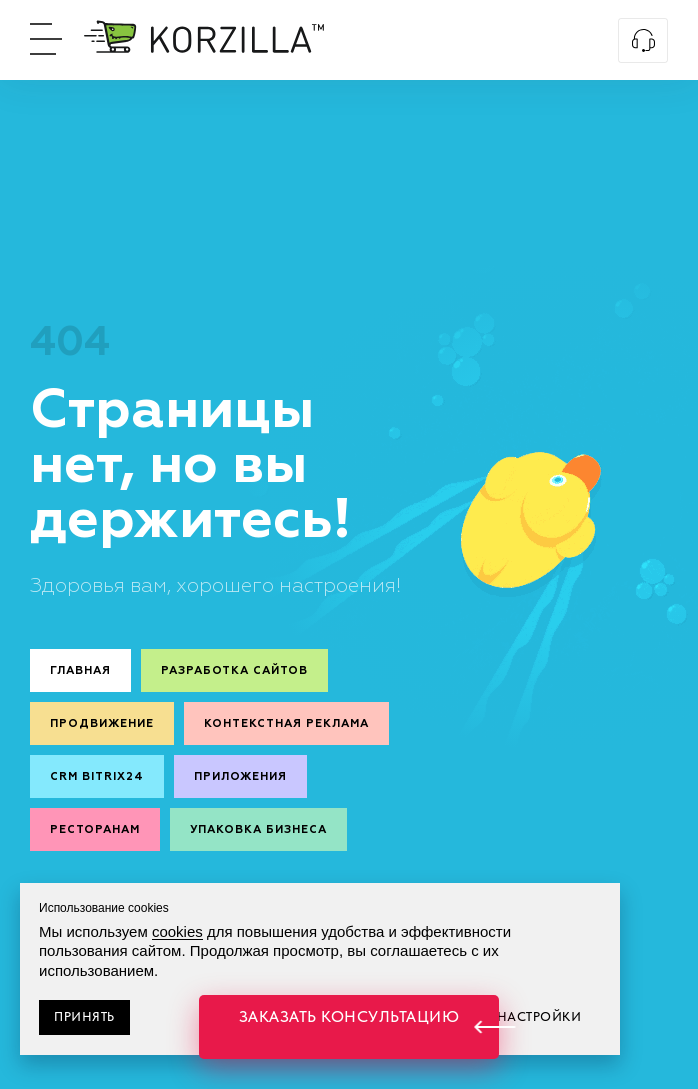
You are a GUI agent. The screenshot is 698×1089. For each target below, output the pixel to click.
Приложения (240, 776)
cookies (177, 931)
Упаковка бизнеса (258, 829)
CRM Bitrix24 (97, 776)
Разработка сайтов (234, 670)
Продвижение (102, 723)
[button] (349, 1027)
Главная (80, 670)
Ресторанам (95, 829)
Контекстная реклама (286, 723)
